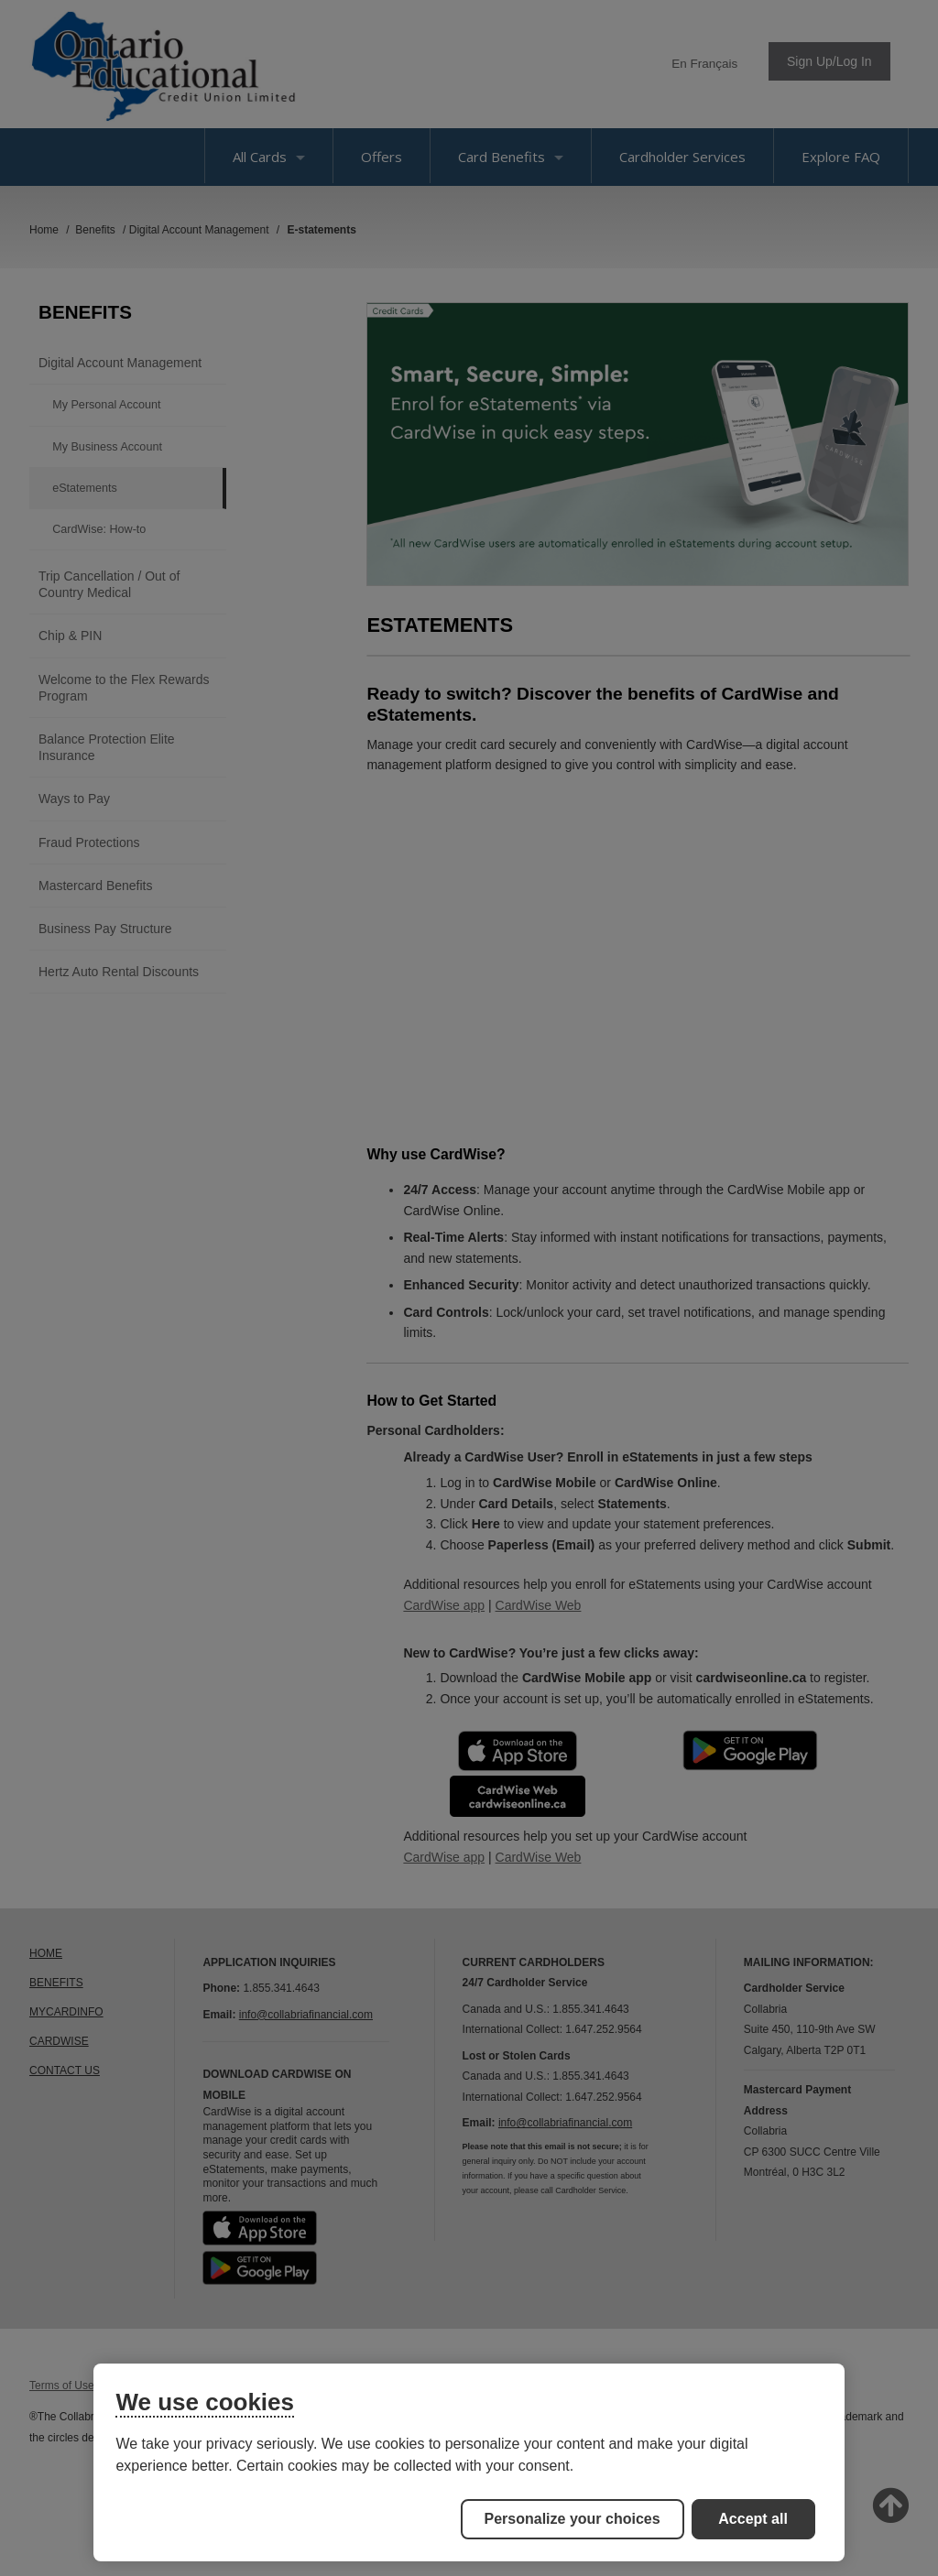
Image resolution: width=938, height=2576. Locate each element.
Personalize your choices (572, 2519)
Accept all (753, 2519)
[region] (468, 2462)
